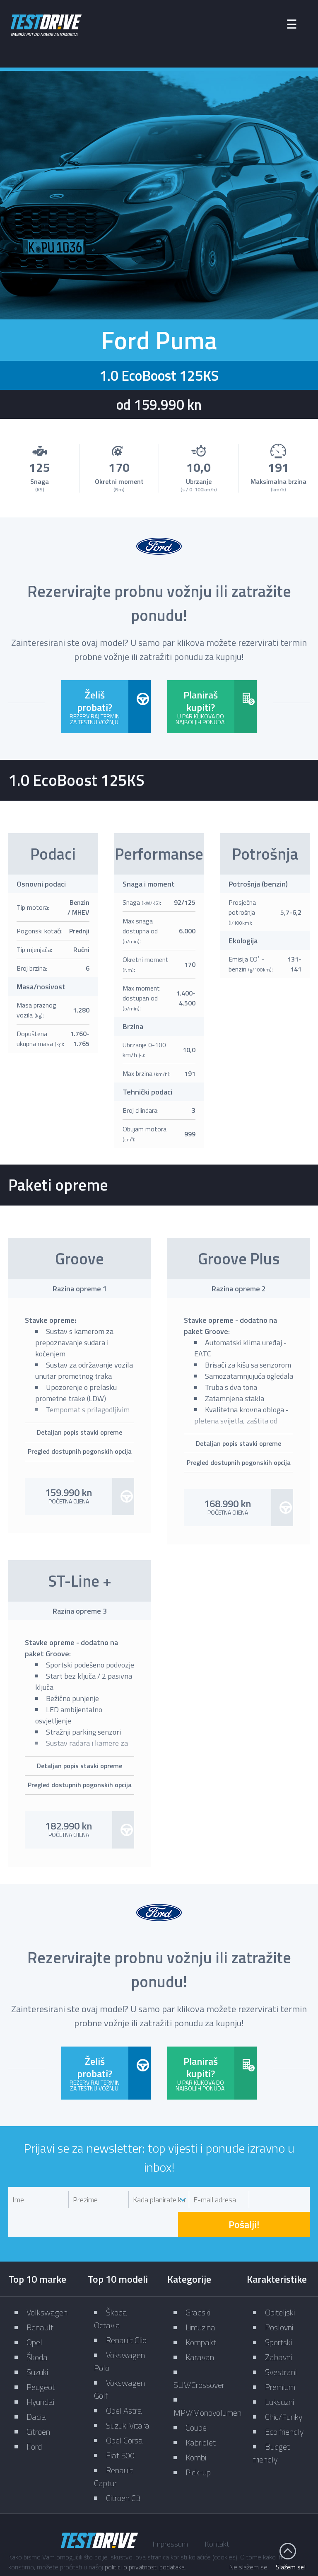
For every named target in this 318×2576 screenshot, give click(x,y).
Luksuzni (279, 2369)
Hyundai (40, 2369)
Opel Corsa (124, 2408)
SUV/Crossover (198, 2352)
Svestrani (280, 2339)
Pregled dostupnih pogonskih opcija (80, 1450)
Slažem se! (291, 2567)
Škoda (37, 2324)
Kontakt (217, 2511)
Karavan (200, 2324)
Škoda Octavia (110, 2286)
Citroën (38, 2399)
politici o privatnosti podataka (145, 2567)
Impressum (170, 2511)
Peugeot (40, 2354)
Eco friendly (284, 2399)
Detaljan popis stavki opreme (79, 1430)
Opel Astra (124, 2378)
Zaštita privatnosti (190, 2546)
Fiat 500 (120, 2423)
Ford (34, 2414)
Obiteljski (280, 2280)
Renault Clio (126, 2307)
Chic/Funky (283, 2384)
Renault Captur (113, 2444)
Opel (34, 2309)
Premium (280, 2354)
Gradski (198, 2280)
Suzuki (37, 2339)
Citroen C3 (123, 2465)
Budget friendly (271, 2420)
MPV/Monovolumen (207, 2380)
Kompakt (201, 2309)
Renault (39, 2294)
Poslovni (279, 2294)
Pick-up (198, 2439)
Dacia (36, 2384)
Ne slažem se (248, 2567)
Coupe (196, 2395)
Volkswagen (46, 2280)
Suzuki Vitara (127, 2393)
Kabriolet (201, 2410)
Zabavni (278, 2324)
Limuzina (200, 2294)
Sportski (278, 2309)
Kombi (196, 2425)
